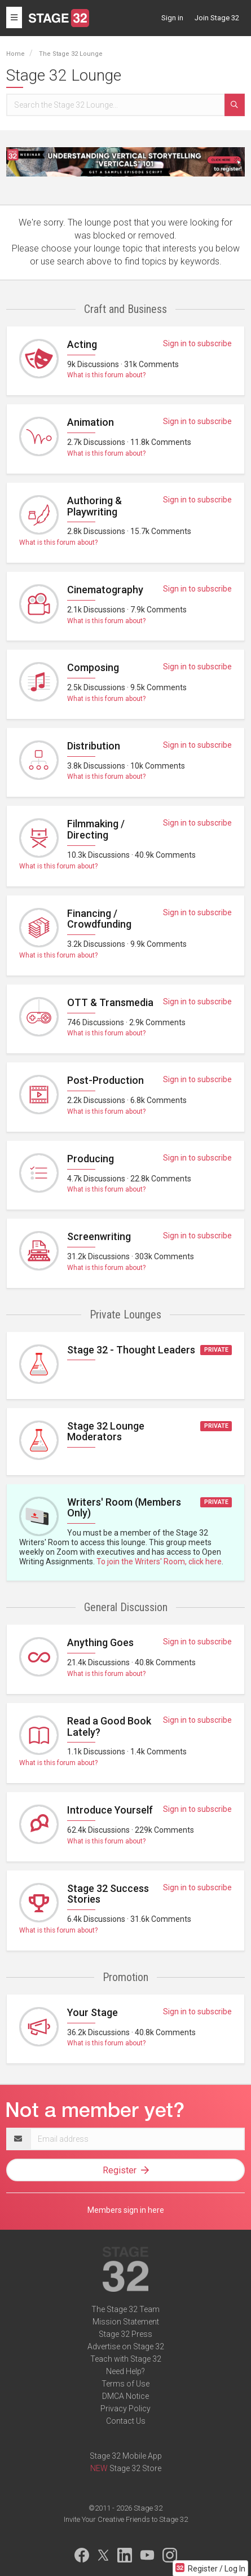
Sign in (172, 18)
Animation (90, 422)
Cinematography (105, 590)
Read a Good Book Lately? (109, 1726)
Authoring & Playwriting (94, 506)
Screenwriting (99, 1236)
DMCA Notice (125, 2396)
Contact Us (126, 2420)
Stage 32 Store (135, 2468)
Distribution (93, 746)
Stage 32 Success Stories (108, 1893)
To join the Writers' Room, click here (159, 1561)
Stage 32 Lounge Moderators (105, 1431)
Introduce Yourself (110, 1810)
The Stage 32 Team (125, 2309)
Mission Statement (126, 2321)
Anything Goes (100, 1642)
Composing (93, 667)
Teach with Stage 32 (125, 2358)
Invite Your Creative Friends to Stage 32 (126, 2519)
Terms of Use (125, 2383)
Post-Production (105, 1080)
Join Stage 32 (217, 18)
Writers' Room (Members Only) (124, 1507)
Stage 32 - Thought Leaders (131, 1350)
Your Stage (92, 2012)
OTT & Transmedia (110, 1002)
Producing (90, 1159)
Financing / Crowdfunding (99, 918)
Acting (82, 344)
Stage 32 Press (125, 2334)
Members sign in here (125, 2210)
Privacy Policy (125, 2408)
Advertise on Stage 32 (125, 2346)
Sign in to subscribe (197, 343)
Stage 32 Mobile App (126, 2455)
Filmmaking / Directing (96, 829)
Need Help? (125, 2371)
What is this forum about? (106, 375)
